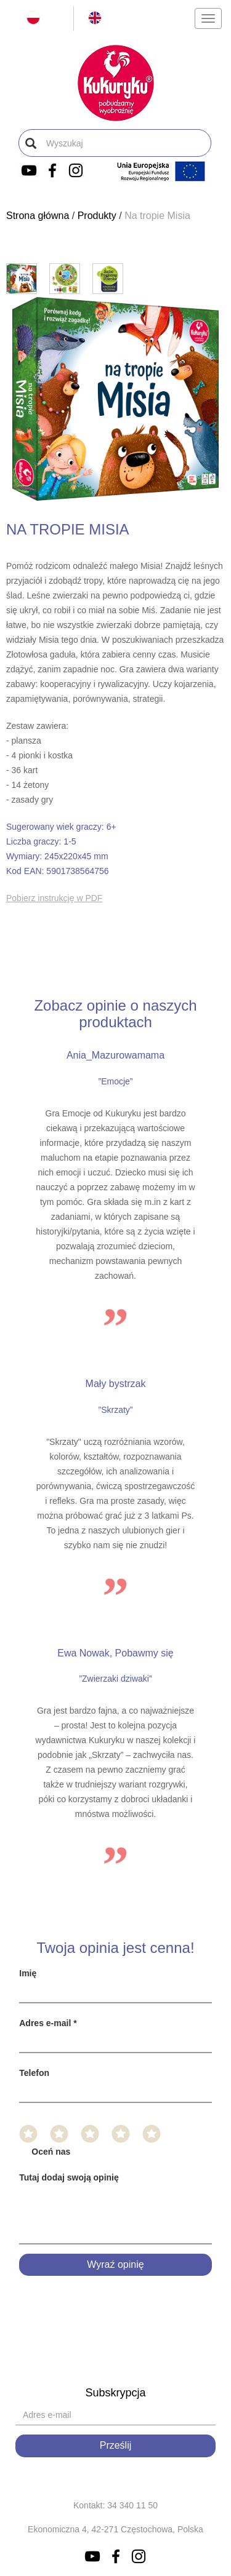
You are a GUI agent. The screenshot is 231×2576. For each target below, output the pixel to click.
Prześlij (116, 2445)
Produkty (97, 215)
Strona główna (37, 215)
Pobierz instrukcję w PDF (54, 898)
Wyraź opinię (115, 2264)
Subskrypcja (115, 2393)
